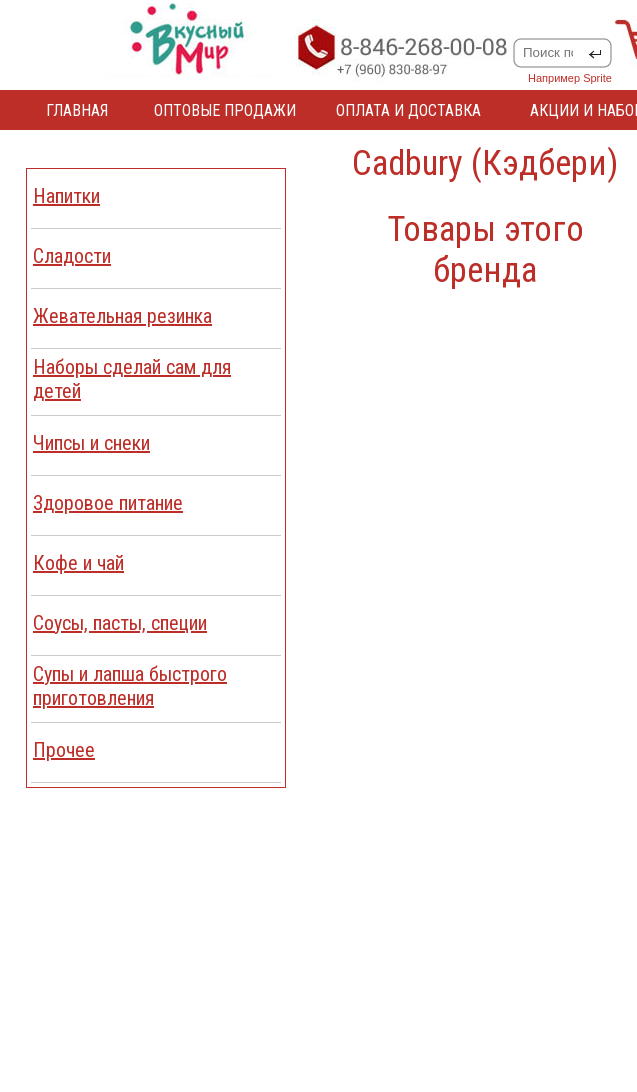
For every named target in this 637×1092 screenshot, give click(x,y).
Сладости (72, 256)
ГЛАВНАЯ (77, 110)
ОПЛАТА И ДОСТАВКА (408, 110)
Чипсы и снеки (91, 443)
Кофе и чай (78, 563)
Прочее (64, 750)
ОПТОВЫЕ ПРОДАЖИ (225, 110)
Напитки (66, 196)
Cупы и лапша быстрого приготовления (130, 686)
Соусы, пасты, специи (120, 623)
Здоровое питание (108, 503)
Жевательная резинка (122, 316)
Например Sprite (570, 78)
